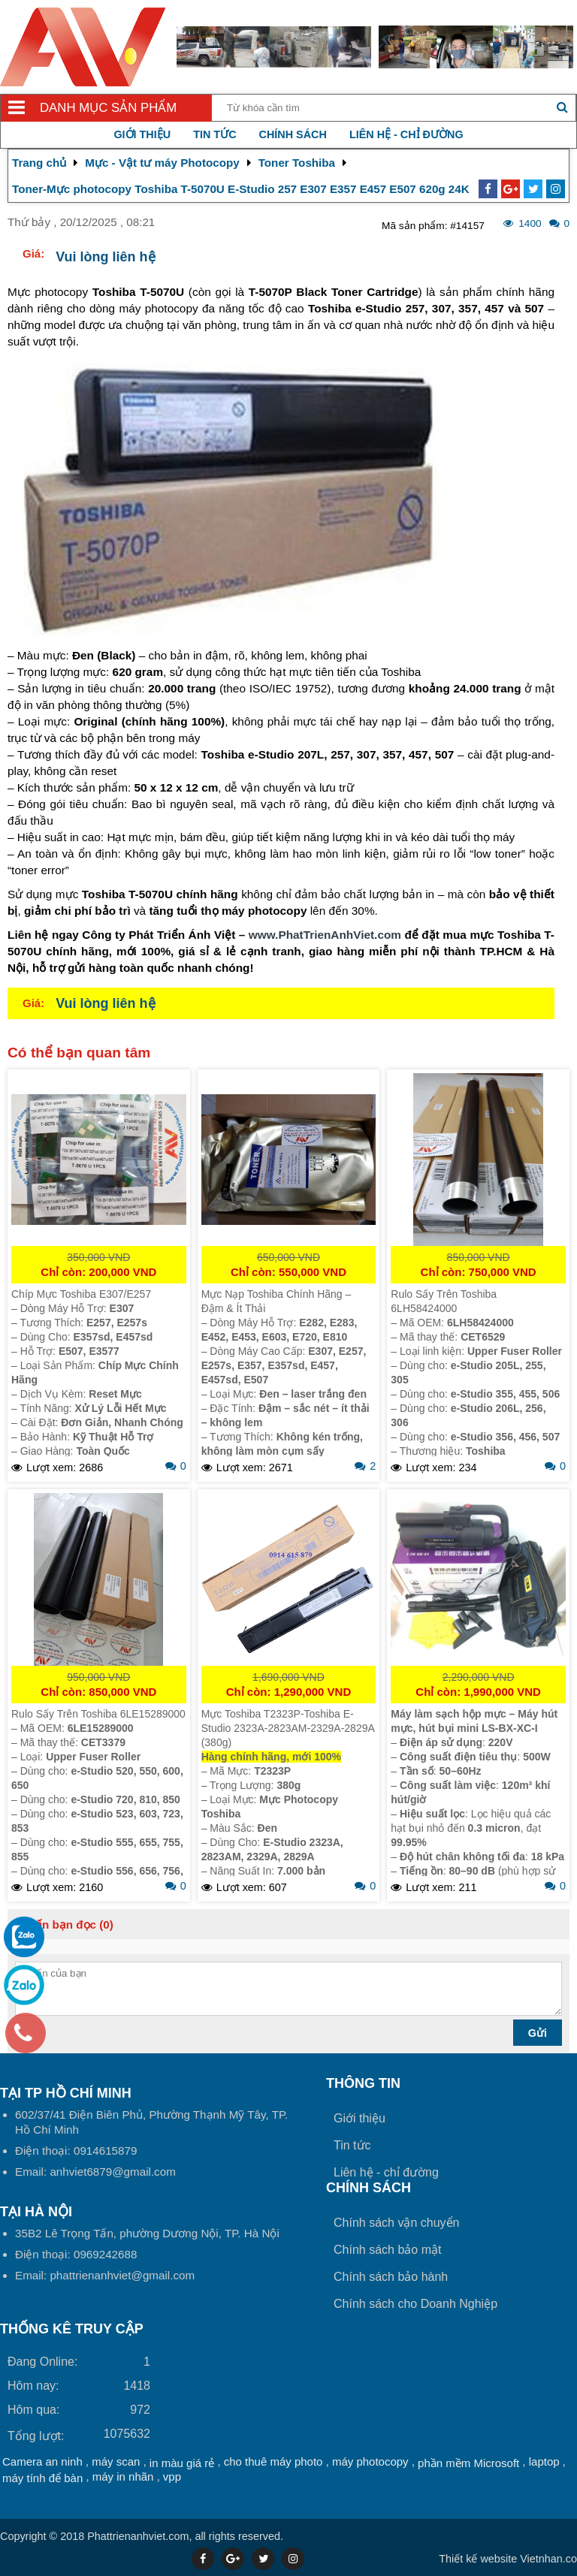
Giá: (33, 253)
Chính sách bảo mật (387, 2249)
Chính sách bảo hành (391, 2276)
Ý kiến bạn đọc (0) (64, 1924)
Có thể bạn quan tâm (79, 1052)
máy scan (116, 2461)
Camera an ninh (42, 2461)
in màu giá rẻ (182, 2463)
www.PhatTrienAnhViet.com (325, 934)
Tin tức (214, 134)
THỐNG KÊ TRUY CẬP (71, 2328)
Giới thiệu (142, 134)
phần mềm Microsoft (468, 2463)
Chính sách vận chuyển (396, 2222)
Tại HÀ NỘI (36, 2211)
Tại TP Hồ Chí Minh (65, 2093)
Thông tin (363, 2083)
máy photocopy (370, 2461)
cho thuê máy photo (273, 2461)
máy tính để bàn (42, 2478)
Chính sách (293, 134)
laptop (544, 2461)
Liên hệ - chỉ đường (406, 134)
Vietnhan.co (508, 2559)
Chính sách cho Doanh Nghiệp (415, 2303)
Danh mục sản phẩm (108, 108)
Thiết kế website (478, 2559)
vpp (172, 2476)
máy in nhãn (123, 2476)
